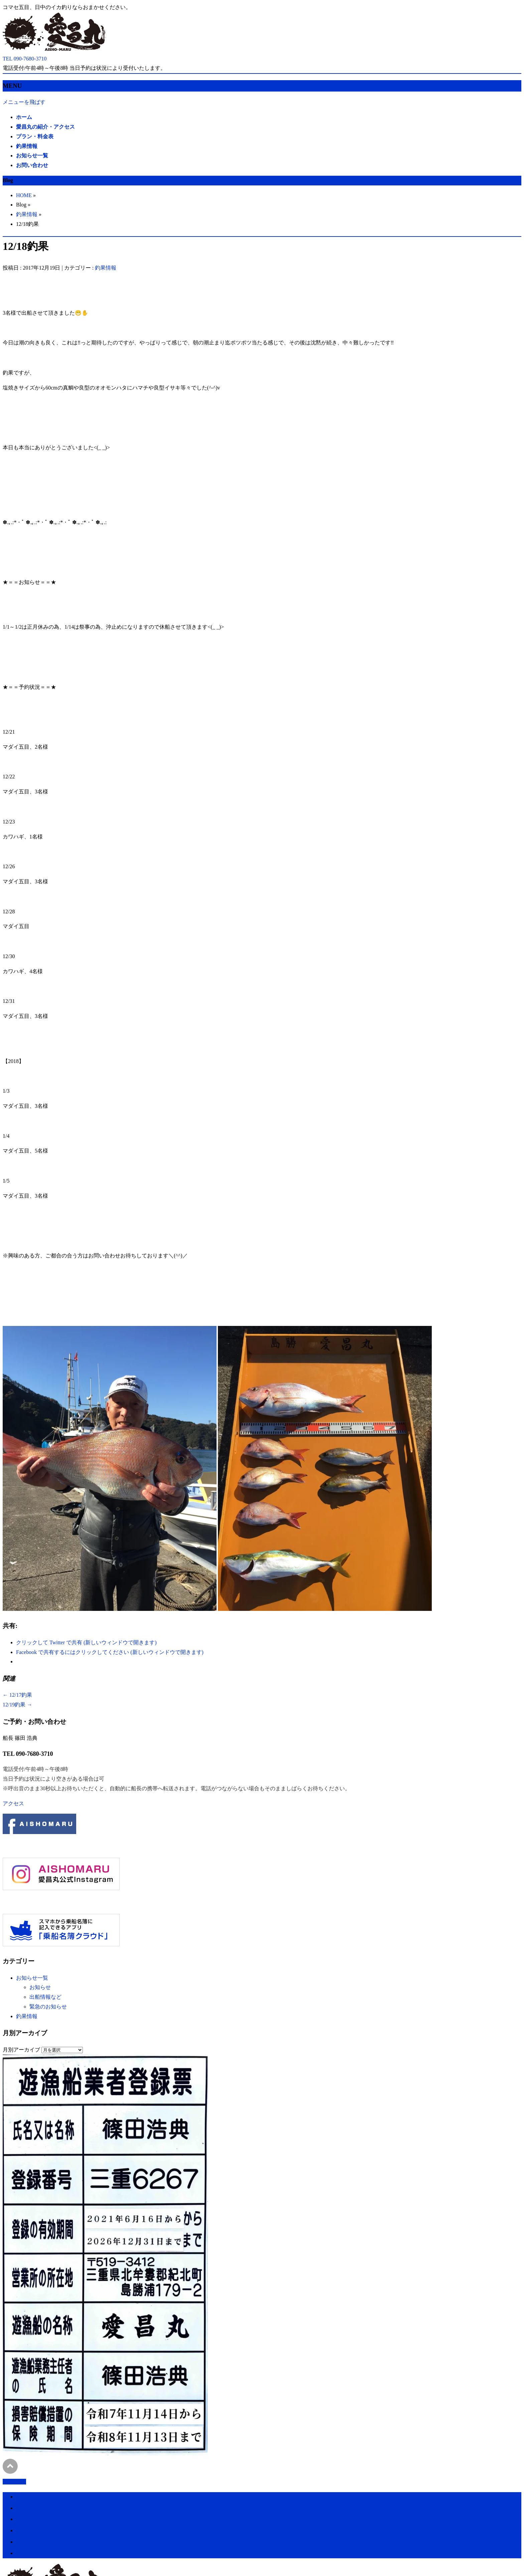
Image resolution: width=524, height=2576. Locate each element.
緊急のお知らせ (48, 2006)
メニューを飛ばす (24, 102)
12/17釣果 (17, 1695)
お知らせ (40, 1987)
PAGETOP (14, 2481)
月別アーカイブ (21, 2050)
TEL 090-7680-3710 (28, 1754)
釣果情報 (26, 214)
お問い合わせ (32, 2553)
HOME (24, 195)
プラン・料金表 (34, 2519)
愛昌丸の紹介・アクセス (45, 2508)
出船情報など (45, 1997)
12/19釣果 (17, 1704)
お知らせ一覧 (32, 1978)
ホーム (24, 2496)
